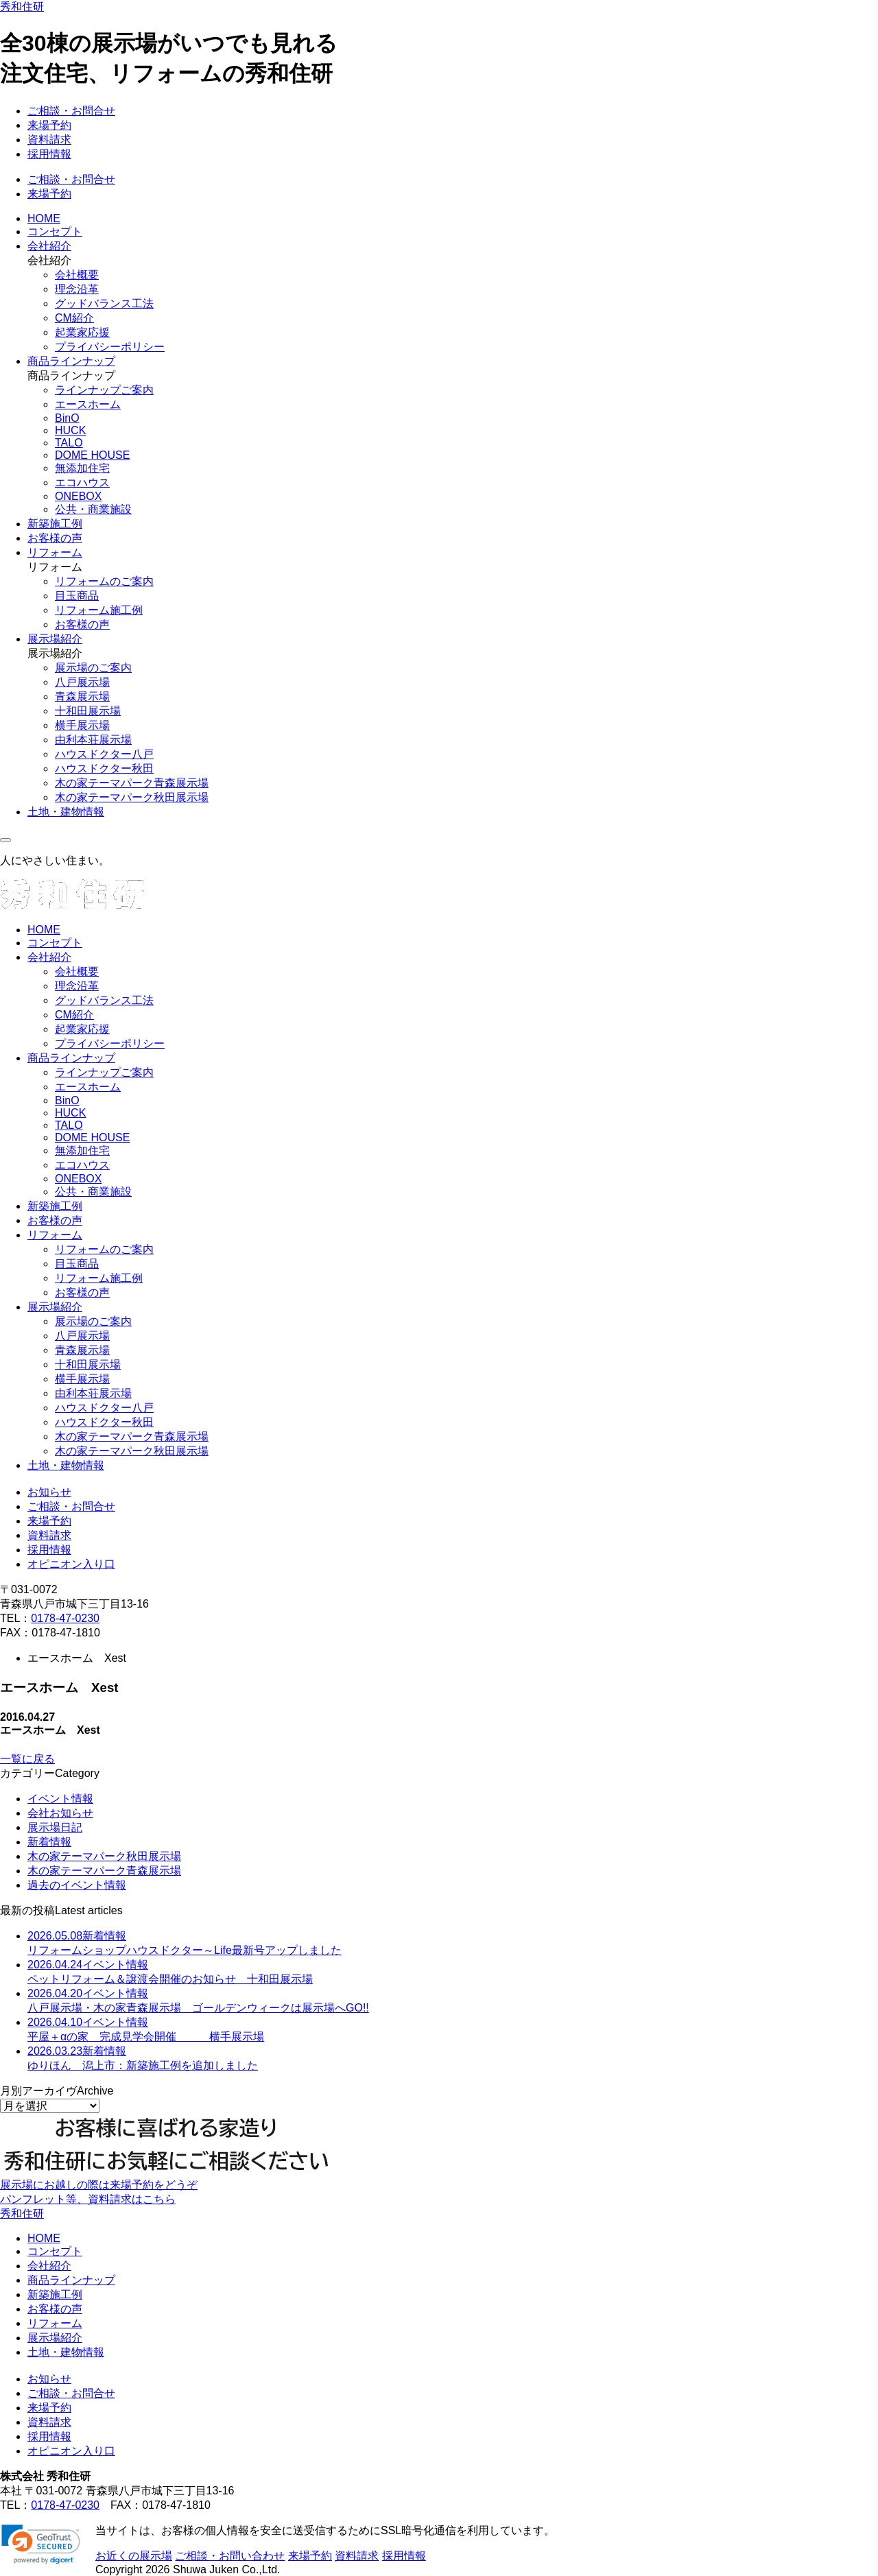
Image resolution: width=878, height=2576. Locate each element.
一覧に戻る (27, 1759)
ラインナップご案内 (104, 390)
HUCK (70, 430)
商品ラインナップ (71, 361)
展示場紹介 (54, 639)
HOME (43, 218)
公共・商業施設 (93, 509)
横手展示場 (82, 725)
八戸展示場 (82, 682)
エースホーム (88, 404)
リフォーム (54, 552)
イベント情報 (60, 1798)
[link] (41, 2544)
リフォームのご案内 (104, 581)
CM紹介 (74, 318)
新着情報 (49, 1842)
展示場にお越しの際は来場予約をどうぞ (99, 2185)
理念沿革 (77, 289)
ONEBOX (78, 496)
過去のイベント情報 (76, 1885)
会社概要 (77, 275)
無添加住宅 (82, 468)
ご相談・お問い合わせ (230, 2556)
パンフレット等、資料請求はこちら (88, 2199)
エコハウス (82, 482)
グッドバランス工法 (104, 303)
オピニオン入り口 (71, 1564)
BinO (67, 418)
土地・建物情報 (65, 812)
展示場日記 (54, 1827)
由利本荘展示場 (93, 740)
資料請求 (49, 139)
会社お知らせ (60, 1813)
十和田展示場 (88, 711)
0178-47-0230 (65, 1618)
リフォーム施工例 (99, 610)
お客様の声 (54, 538)
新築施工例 (54, 523)
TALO (69, 443)
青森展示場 (82, 696)
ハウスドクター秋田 (104, 768)
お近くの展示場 (133, 2556)
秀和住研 (22, 6)
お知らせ (49, 1492)
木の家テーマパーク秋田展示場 (132, 797)
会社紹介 (49, 246)
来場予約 (49, 125)
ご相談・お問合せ (71, 111)
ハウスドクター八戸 (104, 754)
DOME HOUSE (92, 455)
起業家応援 (82, 332)
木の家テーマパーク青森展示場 (132, 783)
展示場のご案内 (93, 667)
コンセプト (54, 231)
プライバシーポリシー (110, 347)
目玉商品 (77, 595)
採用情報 (49, 154)
